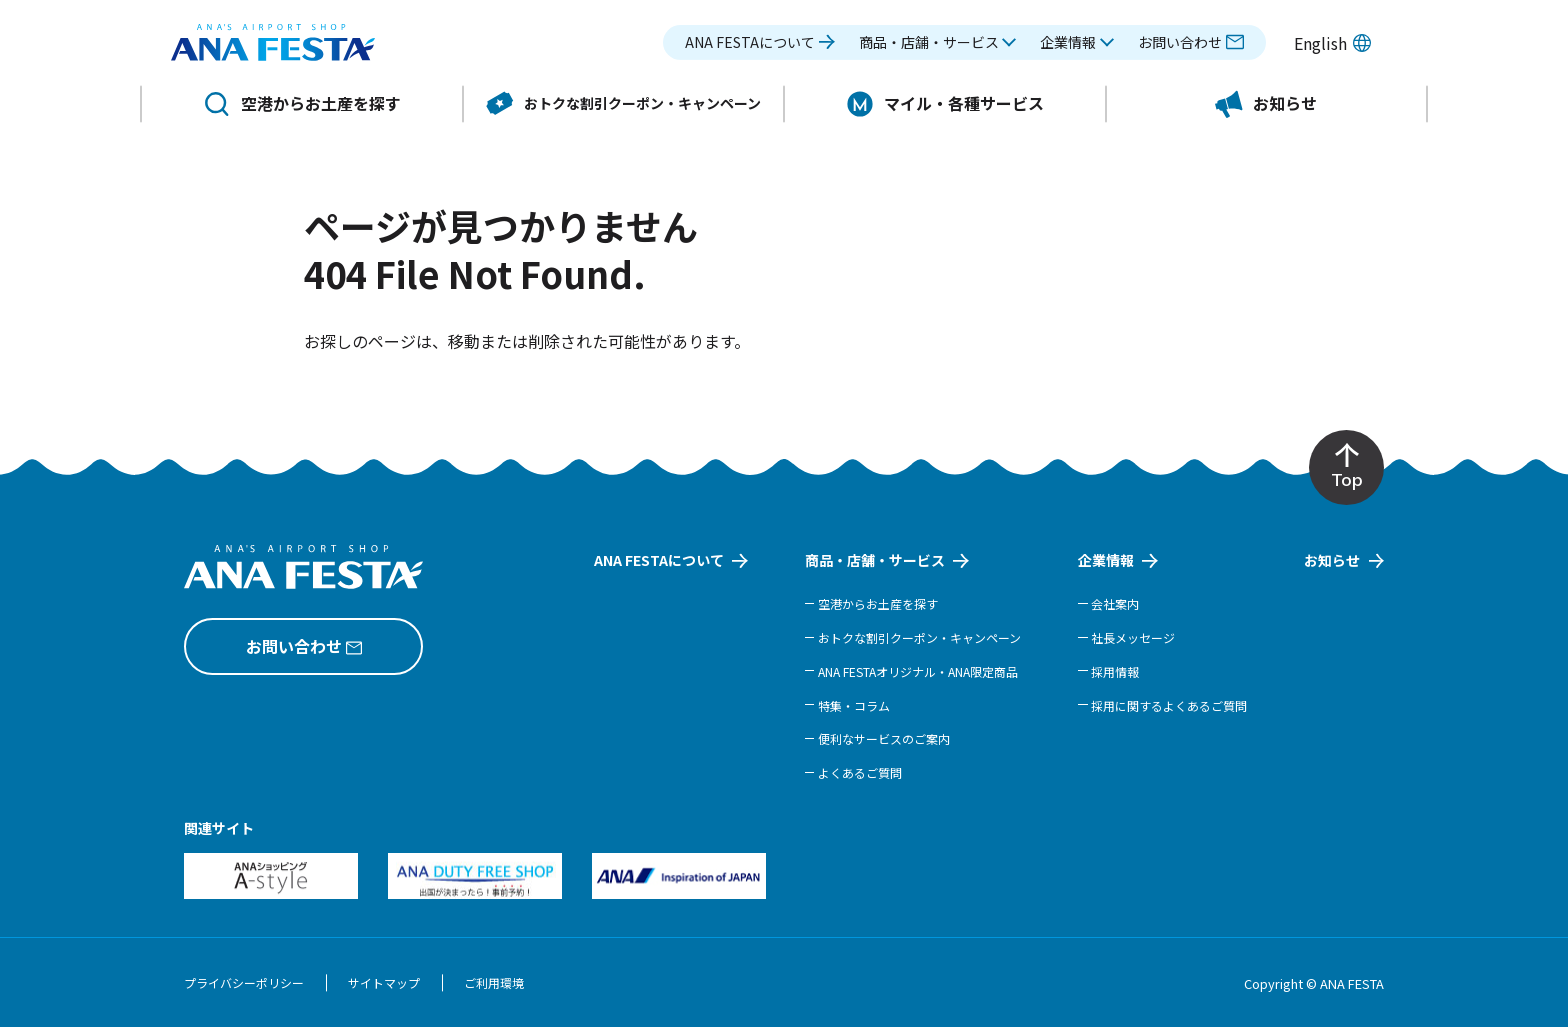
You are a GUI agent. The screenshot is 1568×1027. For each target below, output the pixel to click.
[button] (938, 47)
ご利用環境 (494, 982)
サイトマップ (384, 982)
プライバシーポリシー (244, 982)
